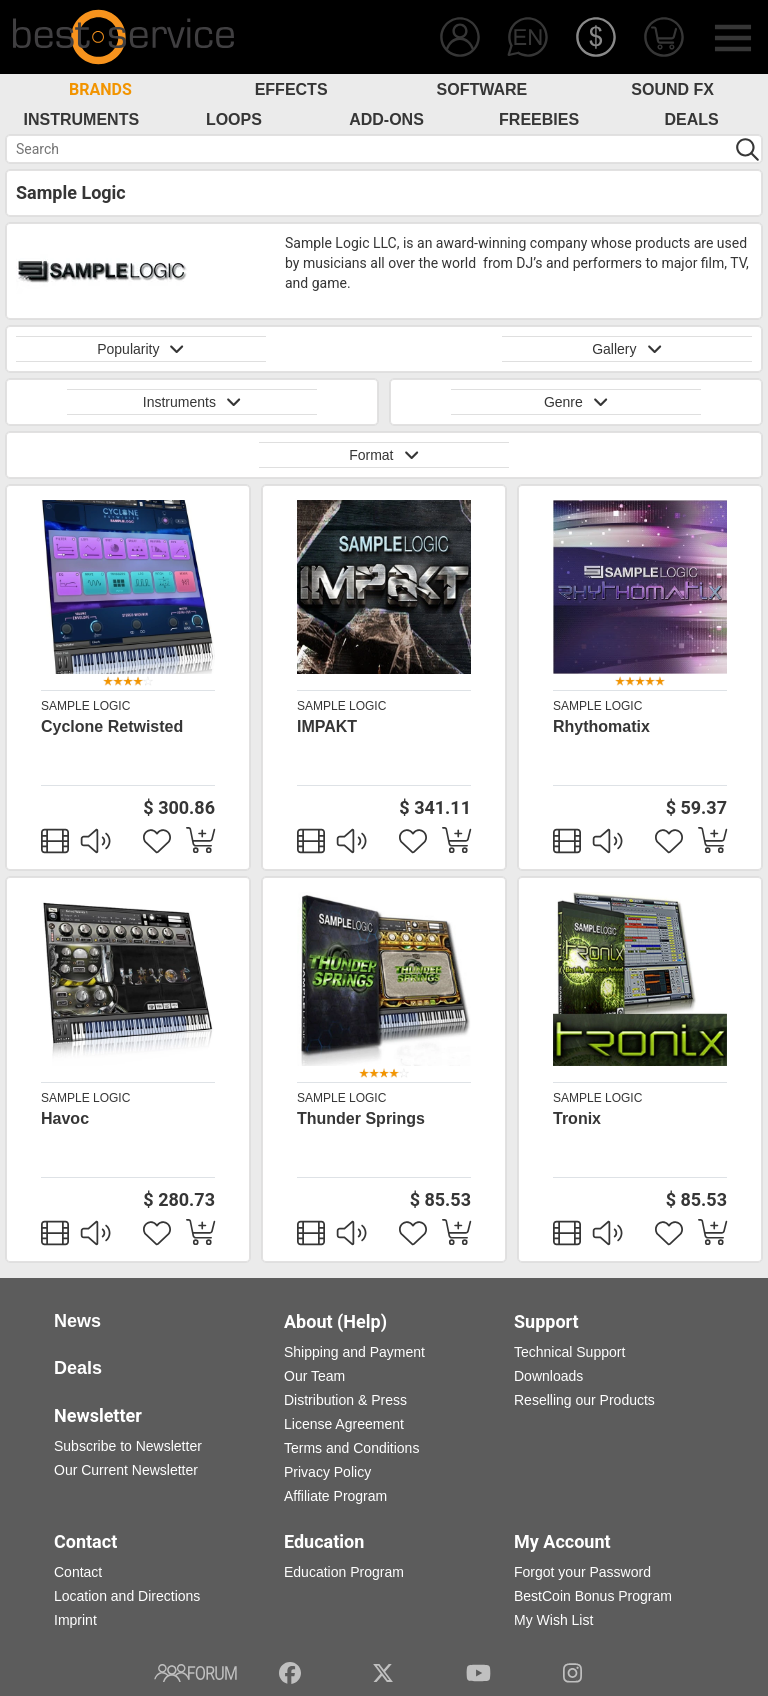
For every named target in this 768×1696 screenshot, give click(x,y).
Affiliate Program (335, 1496)
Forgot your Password (582, 1572)
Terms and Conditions (351, 1448)
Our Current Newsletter (126, 1470)
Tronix (577, 1118)
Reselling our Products (584, 1400)
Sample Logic (85, 706)
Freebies (539, 119)
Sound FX (672, 89)
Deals (692, 119)
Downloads (548, 1376)
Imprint (75, 1620)
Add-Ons (386, 119)
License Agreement (344, 1424)
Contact (78, 1572)
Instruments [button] (192, 402)
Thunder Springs (361, 1118)
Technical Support (569, 1352)
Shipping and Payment (354, 1352)
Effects (291, 89)
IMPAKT (327, 726)
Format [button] (384, 455)
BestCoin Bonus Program (593, 1596)
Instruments (82, 119)
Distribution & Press (345, 1400)
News (77, 1321)
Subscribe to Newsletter (128, 1446)
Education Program (344, 1572)
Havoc (65, 1118)
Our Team (314, 1376)
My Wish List (553, 1620)
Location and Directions (127, 1596)
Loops (234, 119)
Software (482, 89)
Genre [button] (576, 402)
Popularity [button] (141, 349)
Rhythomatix (601, 726)
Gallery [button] (627, 349)
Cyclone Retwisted (112, 726)
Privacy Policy (327, 1472)
